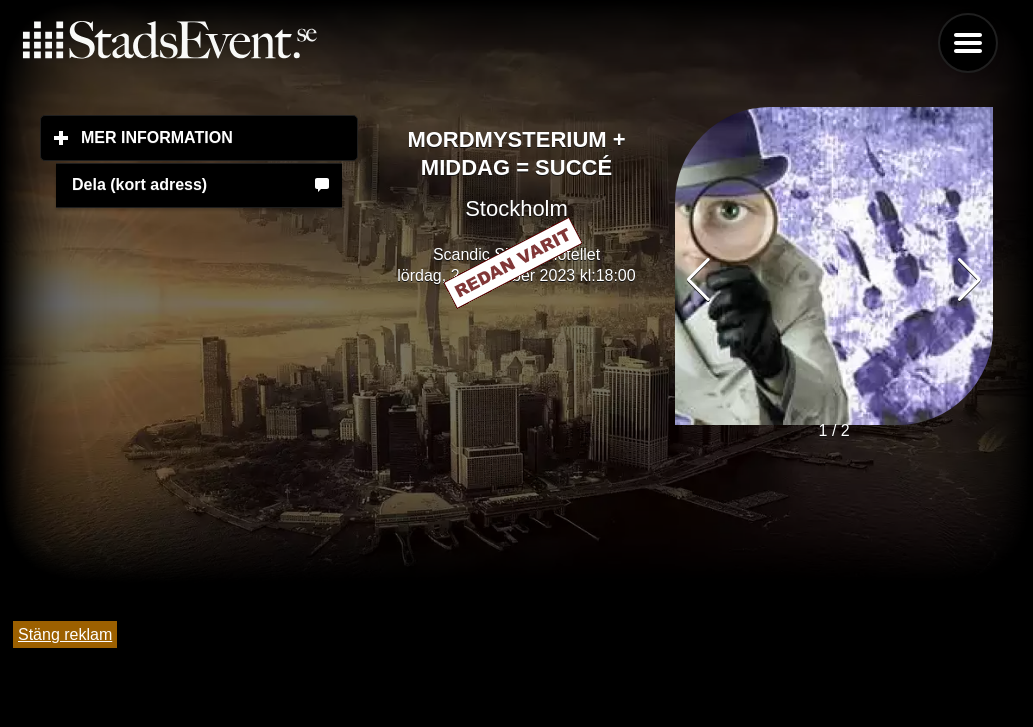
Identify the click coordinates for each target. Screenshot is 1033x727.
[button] (969, 280)
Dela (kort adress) (139, 184)
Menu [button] (968, 43)
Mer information (219, 137)
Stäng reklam (65, 634)
